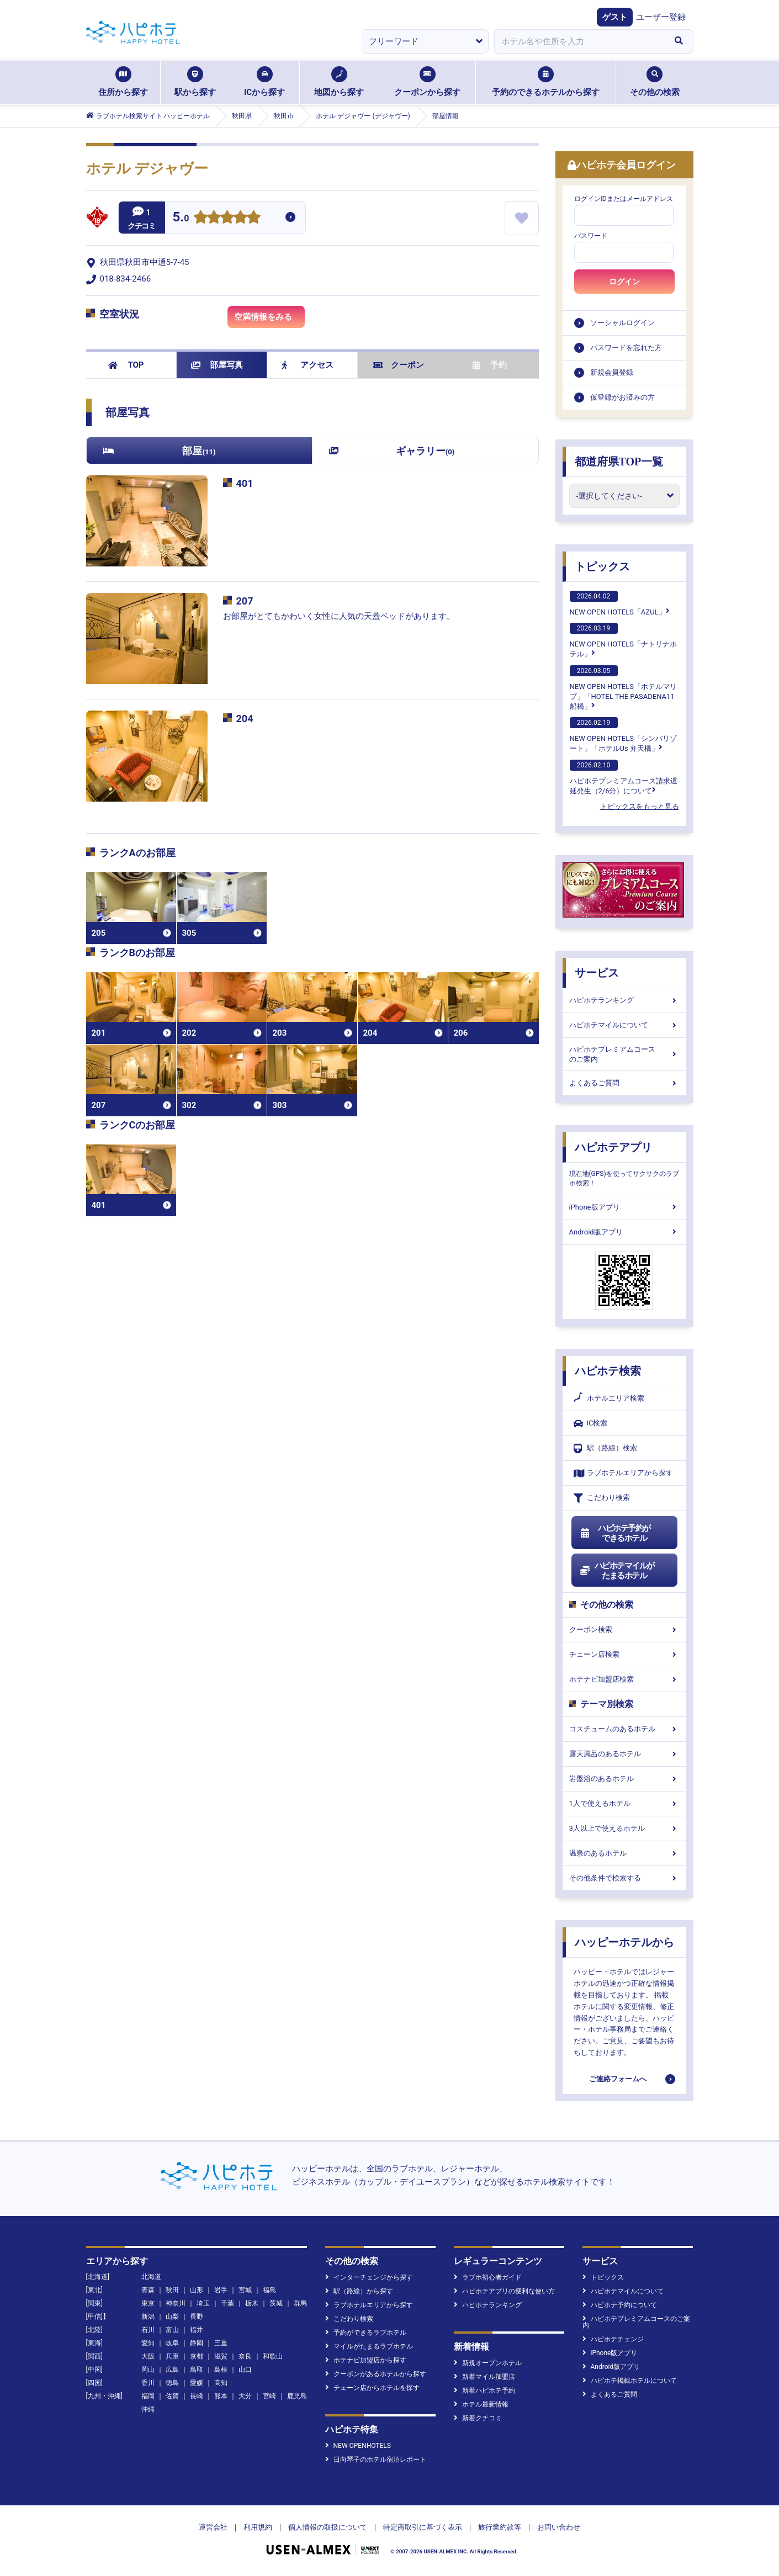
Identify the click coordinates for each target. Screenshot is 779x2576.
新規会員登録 (611, 372)
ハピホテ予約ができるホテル (615, 1533)
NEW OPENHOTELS (358, 2446)
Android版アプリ (624, 1232)
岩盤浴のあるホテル (624, 1778)
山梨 (172, 2316)
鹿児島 (297, 2396)
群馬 (300, 2303)
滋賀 (220, 2356)
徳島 (172, 2383)
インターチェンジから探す (369, 2277)
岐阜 (172, 2343)
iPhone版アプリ (624, 1207)
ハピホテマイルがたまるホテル (617, 1571)
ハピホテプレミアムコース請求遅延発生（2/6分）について (623, 777)
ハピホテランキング (624, 1000)
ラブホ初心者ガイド (488, 2277)
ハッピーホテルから (624, 1942)
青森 (148, 2290)
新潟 (148, 2316)
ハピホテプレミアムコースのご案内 (624, 1054)
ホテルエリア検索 (609, 1398)
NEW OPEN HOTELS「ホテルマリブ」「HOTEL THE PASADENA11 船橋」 (623, 688)
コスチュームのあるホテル (624, 1729)
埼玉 (203, 2303)
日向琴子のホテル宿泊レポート (375, 2459)
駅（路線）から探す (359, 2291)
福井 (196, 2330)
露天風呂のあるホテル (624, 1754)
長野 (196, 2316)
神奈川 (176, 2303)
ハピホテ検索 (608, 1371)
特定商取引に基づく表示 (422, 2527)
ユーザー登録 (661, 17)
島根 (220, 2369)
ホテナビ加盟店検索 (624, 1679)
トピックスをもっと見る (639, 806)
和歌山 (273, 2356)
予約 (490, 365)
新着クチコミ (478, 2418)
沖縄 (148, 2409)
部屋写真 (217, 365)
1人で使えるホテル (624, 1803)
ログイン (624, 281)
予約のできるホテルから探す (546, 81)
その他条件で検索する (624, 1878)
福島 (269, 2290)
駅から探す (195, 81)
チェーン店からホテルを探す (372, 2388)
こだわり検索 (602, 1498)
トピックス (602, 566)
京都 (196, 2356)
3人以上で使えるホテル (624, 1828)
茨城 (276, 2303)
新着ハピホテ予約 (484, 2390)
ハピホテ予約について (619, 2305)
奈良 (245, 2356)
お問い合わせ (558, 2527)
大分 (245, 2396)
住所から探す (123, 81)
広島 (172, 2369)
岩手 (220, 2290)
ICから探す (264, 81)
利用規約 (257, 2527)
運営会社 (213, 2527)
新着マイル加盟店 (484, 2377)
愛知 (148, 2343)
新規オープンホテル (488, 2363)
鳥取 (196, 2369)
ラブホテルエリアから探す (623, 1473)
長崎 (196, 2396)
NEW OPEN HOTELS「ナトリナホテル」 (623, 640)
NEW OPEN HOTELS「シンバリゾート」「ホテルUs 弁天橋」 (623, 734)
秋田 (172, 2290)
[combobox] (579, 41)
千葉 (227, 2303)
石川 (148, 2330)
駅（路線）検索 (605, 1448)
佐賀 (172, 2396)
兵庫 (172, 2356)
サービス (597, 973)
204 (244, 718)
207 (244, 601)
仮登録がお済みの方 (622, 397)
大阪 (148, 2356)
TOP (126, 365)
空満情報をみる (269, 319)
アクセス (308, 365)
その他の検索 (655, 81)
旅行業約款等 (499, 2527)
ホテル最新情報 (481, 2404)
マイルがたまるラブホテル (369, 2346)
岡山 (148, 2369)
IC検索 (591, 1423)
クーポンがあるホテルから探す (375, 2374)
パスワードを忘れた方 (626, 347)
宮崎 (269, 2396)
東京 (148, 2303)
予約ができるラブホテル (365, 2332)
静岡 (196, 2343)
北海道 (151, 2277)
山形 (196, 2290)
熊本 (220, 2396)
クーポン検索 (624, 1629)
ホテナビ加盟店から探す (365, 2360)
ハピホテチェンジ (613, 2339)
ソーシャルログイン (622, 323)
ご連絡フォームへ (617, 2079)
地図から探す (339, 81)
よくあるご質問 (624, 1083)
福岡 (148, 2396)
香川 (148, 2383)
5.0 (181, 218)
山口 (245, 2369)
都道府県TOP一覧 (619, 461)
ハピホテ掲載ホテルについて (629, 2380)
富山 (172, 2330)
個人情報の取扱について (327, 2527)
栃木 (251, 2303)
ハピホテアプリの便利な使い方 (504, 2291)
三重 (220, 2343)
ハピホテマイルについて (624, 1025)
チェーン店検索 (624, 1654)
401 (244, 483)
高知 (220, 2383)
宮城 (245, 2290)
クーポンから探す (427, 81)
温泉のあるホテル (624, 1853)
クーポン (399, 365)
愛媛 (196, 2383)
